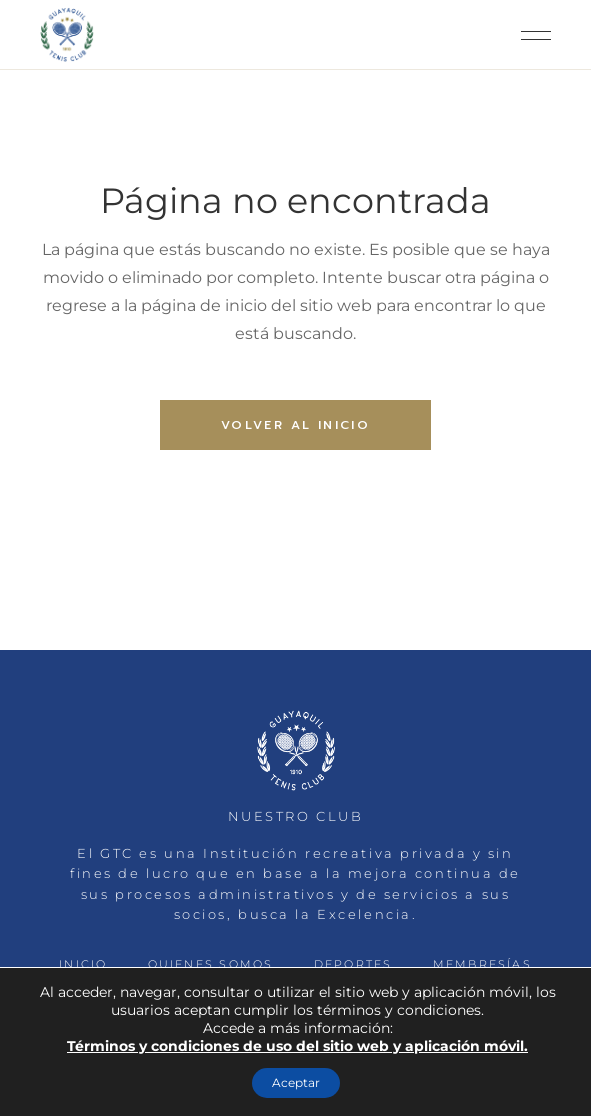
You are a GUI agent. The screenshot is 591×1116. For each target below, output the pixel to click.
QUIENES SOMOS (211, 964)
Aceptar (296, 1082)
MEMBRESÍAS (482, 964)
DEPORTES (353, 964)
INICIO (83, 964)
